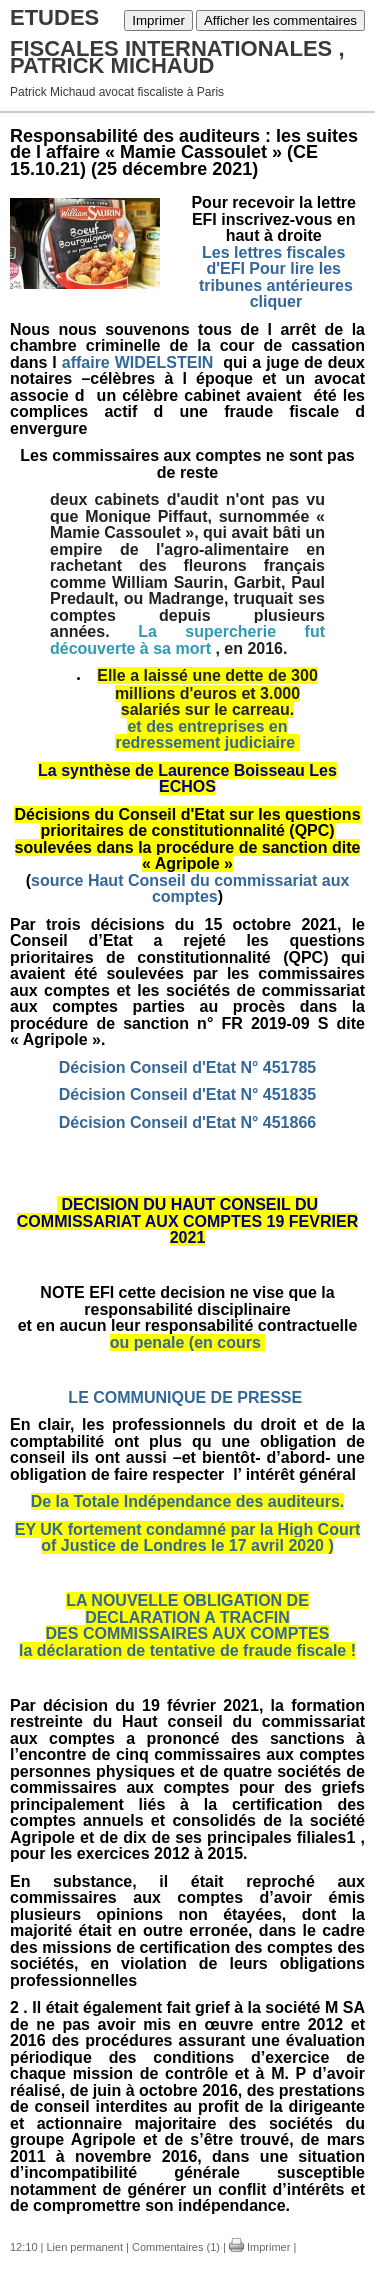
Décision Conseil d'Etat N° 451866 (187, 1122)
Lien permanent (85, 2247)
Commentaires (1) (176, 2247)
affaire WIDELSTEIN (140, 362)
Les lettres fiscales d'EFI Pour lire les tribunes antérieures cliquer (274, 277)
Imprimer (158, 20)
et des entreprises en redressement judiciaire (207, 735)
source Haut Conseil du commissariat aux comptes (190, 889)
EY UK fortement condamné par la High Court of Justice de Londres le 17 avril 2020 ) (188, 1538)
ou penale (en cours (188, 1342)
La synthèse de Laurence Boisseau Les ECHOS (187, 779)
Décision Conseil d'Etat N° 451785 (187, 1067)
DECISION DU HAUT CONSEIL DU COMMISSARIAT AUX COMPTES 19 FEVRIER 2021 (187, 1221)
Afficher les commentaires (280, 20)
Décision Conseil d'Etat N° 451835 (187, 1094)
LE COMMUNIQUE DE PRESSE (185, 1397)
